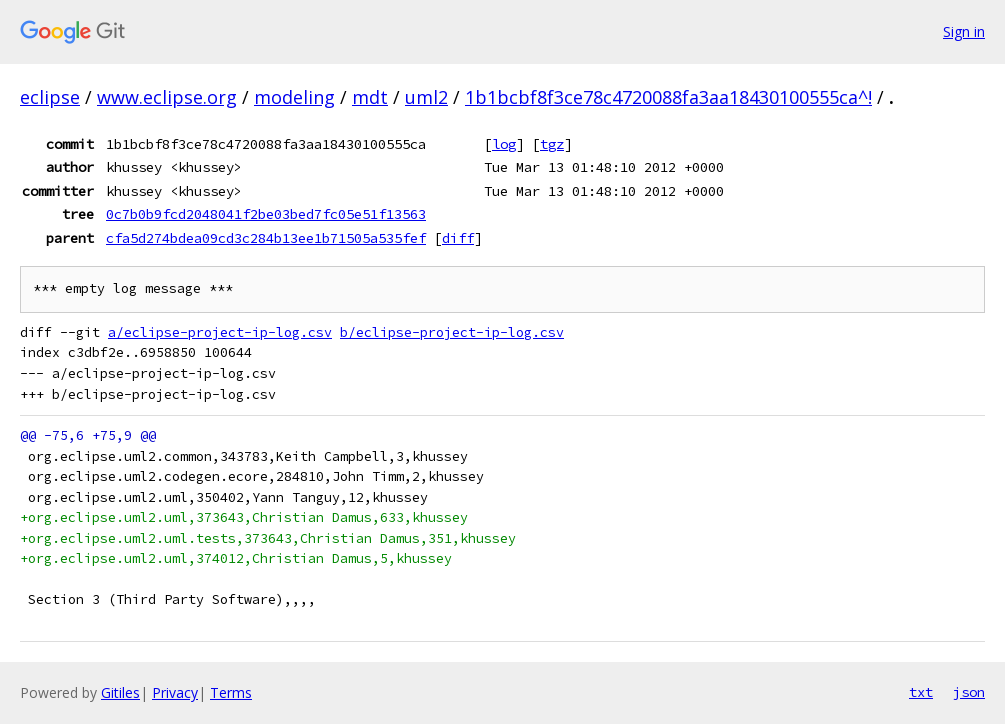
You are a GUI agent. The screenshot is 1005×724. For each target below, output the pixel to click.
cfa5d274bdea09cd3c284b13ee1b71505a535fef (266, 238)
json (969, 692)
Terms (231, 692)
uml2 (426, 97)
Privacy (175, 692)
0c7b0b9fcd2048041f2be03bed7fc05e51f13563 (266, 214)
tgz (552, 144)
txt (921, 692)
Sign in (964, 31)
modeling (294, 97)
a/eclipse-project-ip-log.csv (220, 332)
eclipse (50, 97)
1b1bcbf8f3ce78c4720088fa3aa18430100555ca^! (668, 97)
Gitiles (120, 692)
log (504, 144)
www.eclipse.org (167, 97)
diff (458, 238)
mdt (370, 97)
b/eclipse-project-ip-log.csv (452, 332)
